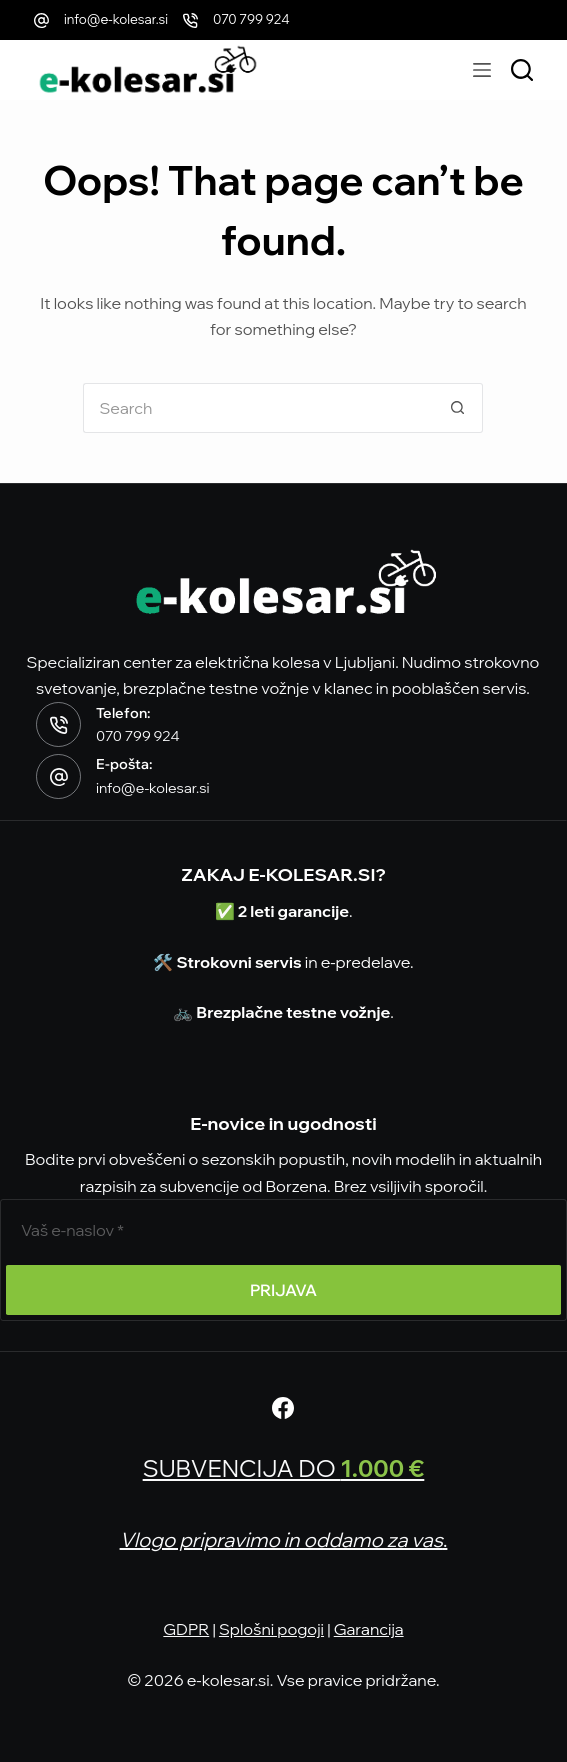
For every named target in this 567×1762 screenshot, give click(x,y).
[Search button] (458, 408)
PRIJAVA (283, 1290)
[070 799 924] (190, 20)
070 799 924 (251, 19)
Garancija (369, 1629)
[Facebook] (283, 1408)
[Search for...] (258, 408)
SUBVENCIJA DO (284, 1468)
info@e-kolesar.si (116, 19)
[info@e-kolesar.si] (41, 20)
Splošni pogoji (271, 1629)
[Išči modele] (522, 70)
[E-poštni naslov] (283, 1230)
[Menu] (482, 70)
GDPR (186, 1629)
